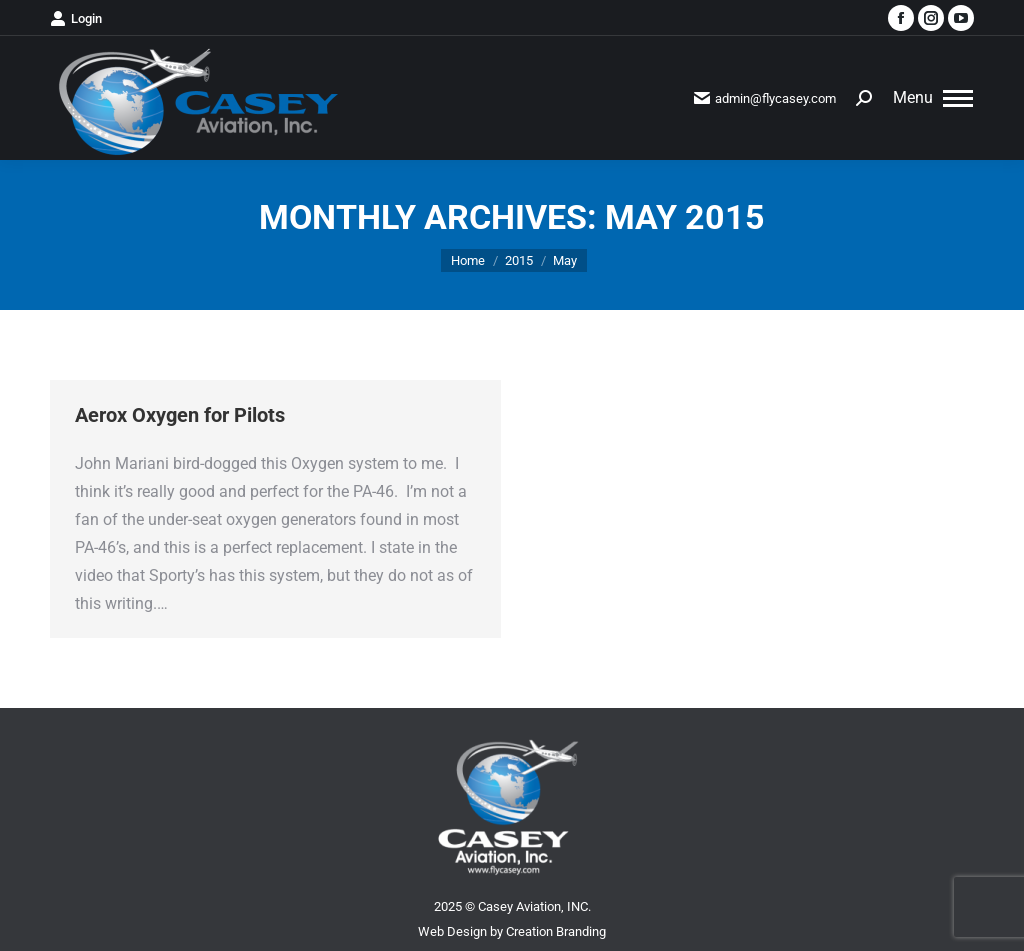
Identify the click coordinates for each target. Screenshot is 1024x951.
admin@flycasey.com (765, 98)
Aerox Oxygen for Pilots (180, 415)
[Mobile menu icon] (933, 98)
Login (76, 18)
